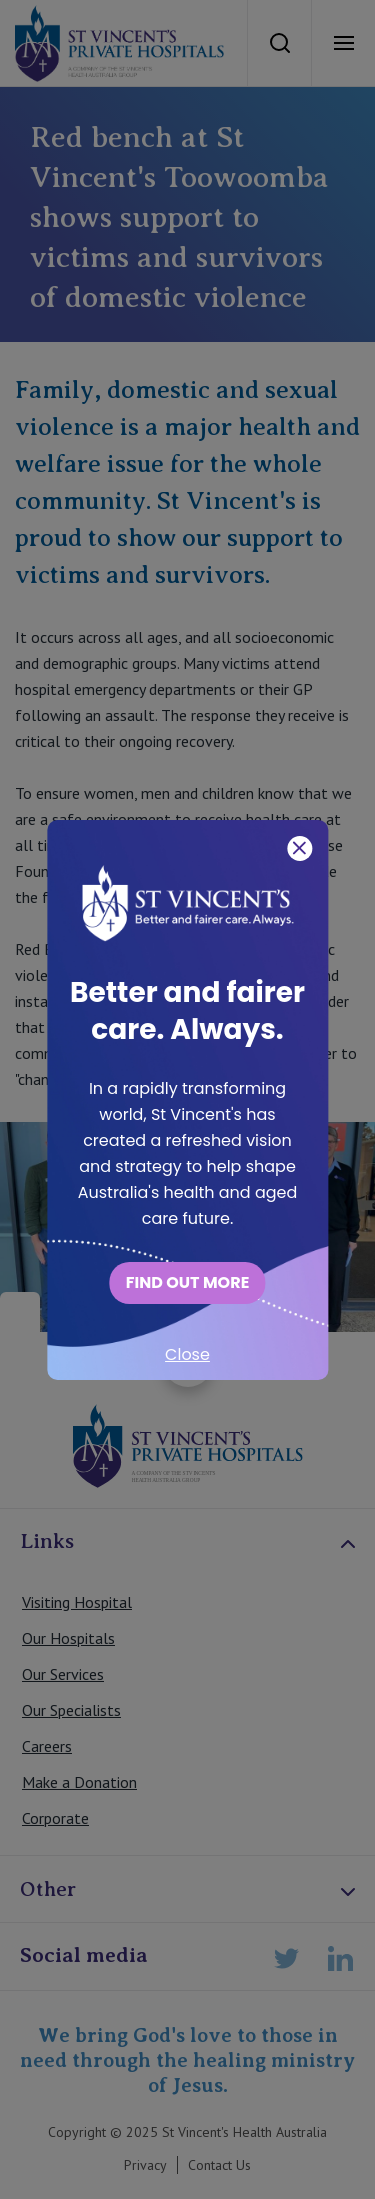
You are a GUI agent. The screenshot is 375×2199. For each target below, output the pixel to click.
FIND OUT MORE (188, 1282)
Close (187, 1354)
